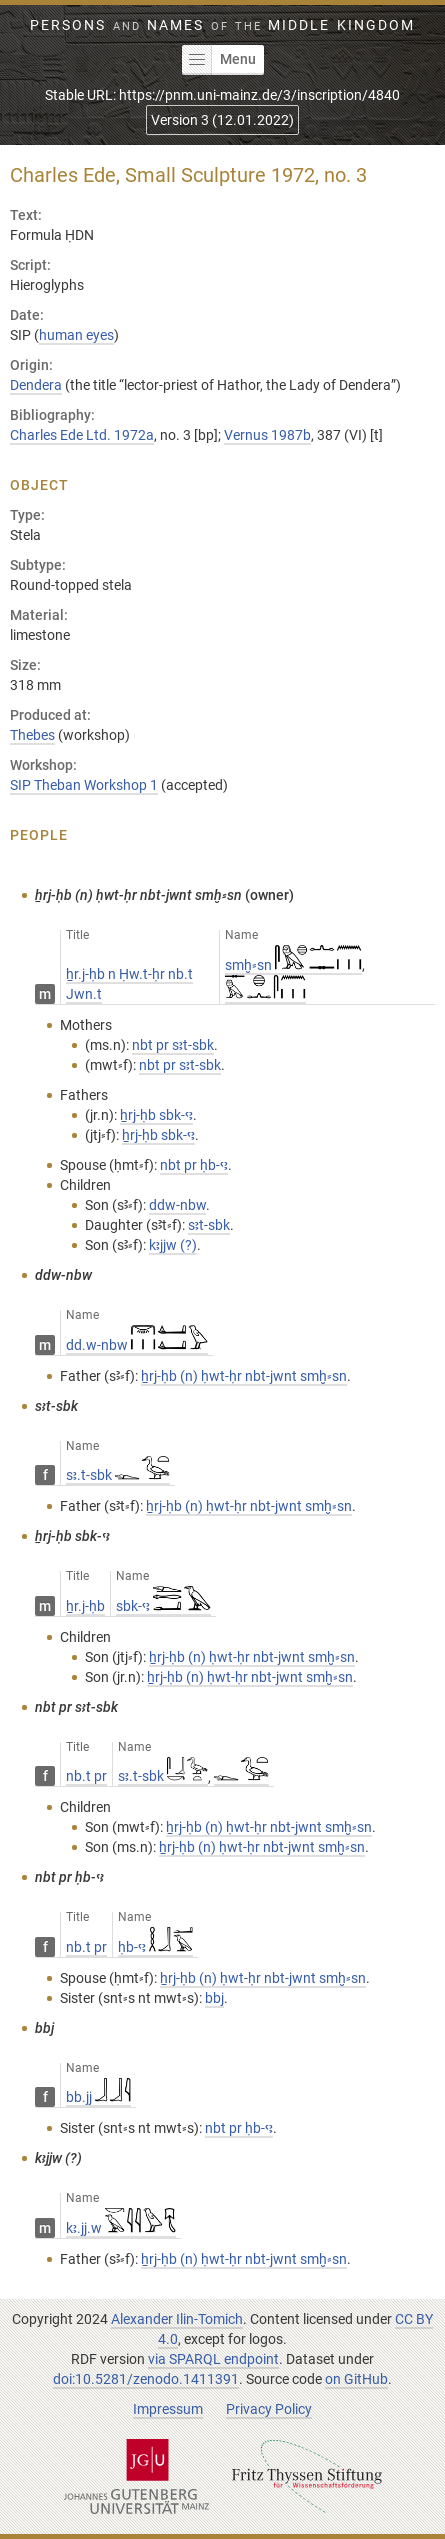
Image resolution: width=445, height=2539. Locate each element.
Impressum (168, 2409)
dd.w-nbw (137, 1345)
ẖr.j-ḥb (85, 1606)
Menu (219, 60)
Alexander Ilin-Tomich (177, 2319)
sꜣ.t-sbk (118, 1475)
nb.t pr (86, 1776)
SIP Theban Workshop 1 (84, 785)
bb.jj (98, 2097)
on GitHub (356, 2379)
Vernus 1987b (267, 435)
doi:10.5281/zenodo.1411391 (146, 2379)
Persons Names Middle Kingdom (222, 25)
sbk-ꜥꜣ (163, 1606)
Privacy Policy (269, 2409)
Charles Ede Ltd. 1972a (82, 435)
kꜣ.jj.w (121, 2228)
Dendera (36, 385)
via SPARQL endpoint (213, 2359)
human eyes (76, 335)
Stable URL (222, 95)
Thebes (32, 735)
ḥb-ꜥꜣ (155, 1947)
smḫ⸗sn (293, 965)
